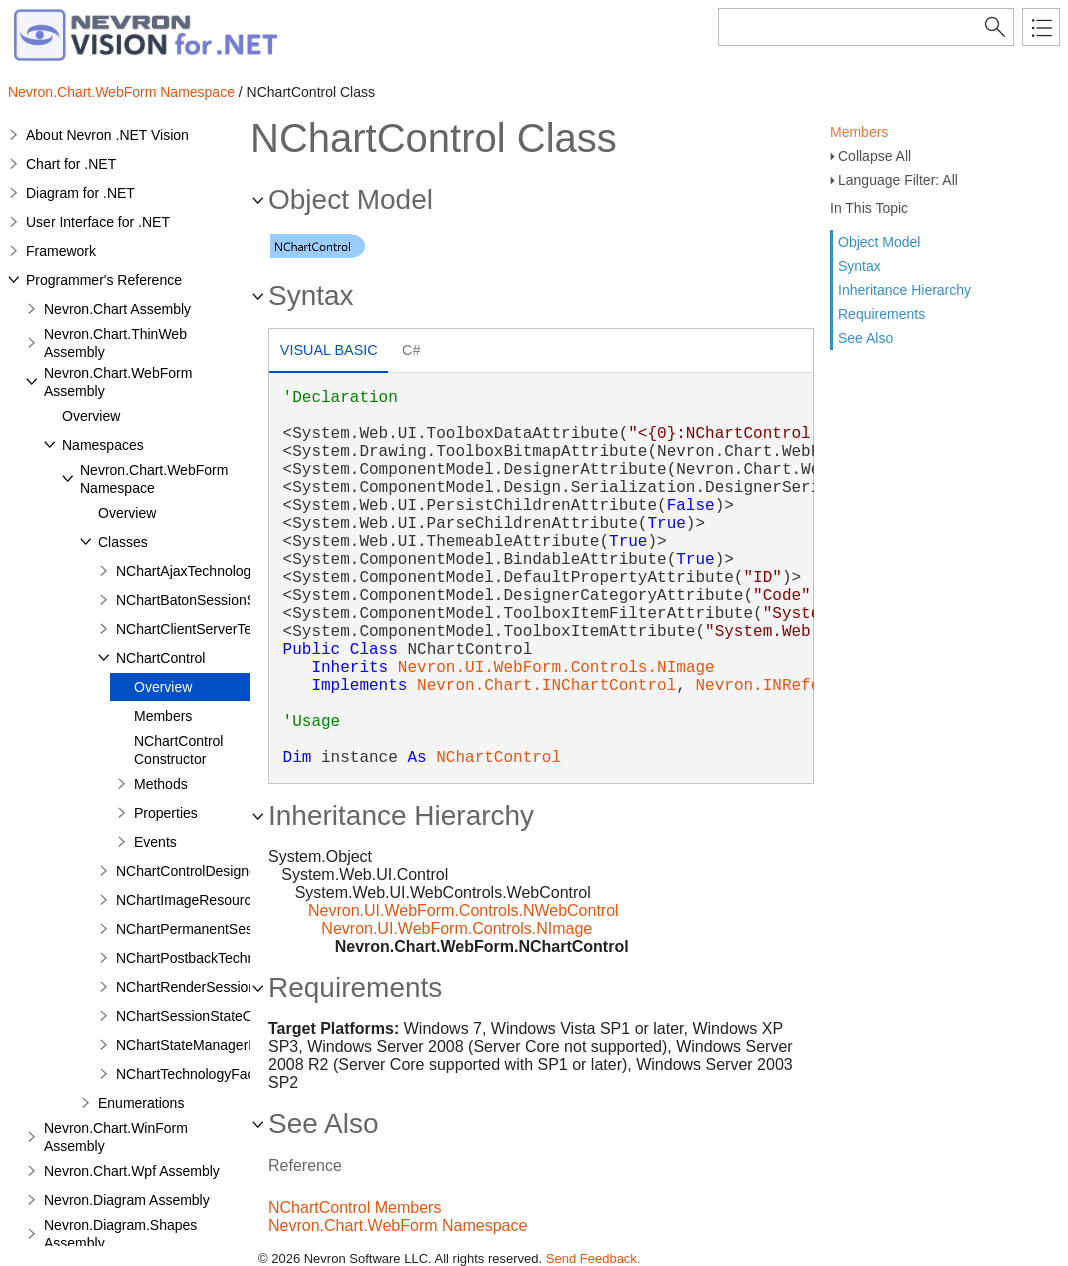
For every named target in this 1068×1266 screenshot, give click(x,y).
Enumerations (141, 1103)
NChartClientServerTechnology (212, 629)
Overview (91, 416)
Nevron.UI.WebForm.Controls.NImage (556, 668)
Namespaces (103, 445)
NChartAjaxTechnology (187, 571)
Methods (161, 784)
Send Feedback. (593, 1258)
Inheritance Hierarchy (904, 290)
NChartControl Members (354, 1207)
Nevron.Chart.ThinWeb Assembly (115, 343)
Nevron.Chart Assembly (117, 309)
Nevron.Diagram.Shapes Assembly (120, 1234)
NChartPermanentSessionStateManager (241, 929)
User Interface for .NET (98, 222)
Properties (166, 813)
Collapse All (874, 156)
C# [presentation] (411, 350)
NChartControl (160, 658)
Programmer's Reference (104, 280)
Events (155, 842)
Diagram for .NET (80, 193)
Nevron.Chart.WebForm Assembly (118, 382)
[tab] (328, 352)
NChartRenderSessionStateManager (230, 987)
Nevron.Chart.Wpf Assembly (132, 1171)
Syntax (859, 266)
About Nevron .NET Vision (107, 135)
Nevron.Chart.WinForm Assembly (116, 1137)
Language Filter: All (898, 180)
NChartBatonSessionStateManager (225, 600)
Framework (61, 251)
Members (859, 132)
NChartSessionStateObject (199, 1016)
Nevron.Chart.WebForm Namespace (121, 92)
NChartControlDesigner (189, 871)
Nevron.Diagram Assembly (127, 1200)
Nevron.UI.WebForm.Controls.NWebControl (463, 910)
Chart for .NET (71, 164)
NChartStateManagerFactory (205, 1045)
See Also (865, 338)
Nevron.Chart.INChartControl (546, 686)
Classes (123, 542)
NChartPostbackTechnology (202, 958)
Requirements (881, 314)
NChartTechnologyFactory (197, 1074)
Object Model (879, 242)
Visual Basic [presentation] (329, 350)
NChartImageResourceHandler (212, 900)
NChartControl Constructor (178, 750)
